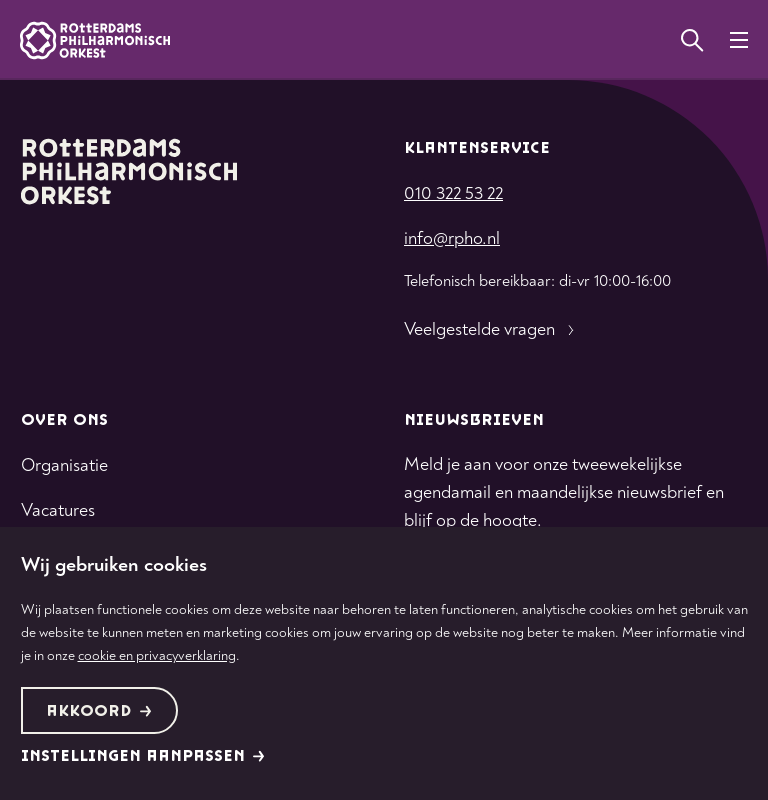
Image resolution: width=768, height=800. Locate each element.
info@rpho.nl (452, 238)
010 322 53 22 (453, 193)
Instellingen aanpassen (143, 756)
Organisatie (64, 465)
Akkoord (99, 711)
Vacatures (58, 510)
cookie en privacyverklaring (157, 655)
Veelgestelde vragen (491, 330)
